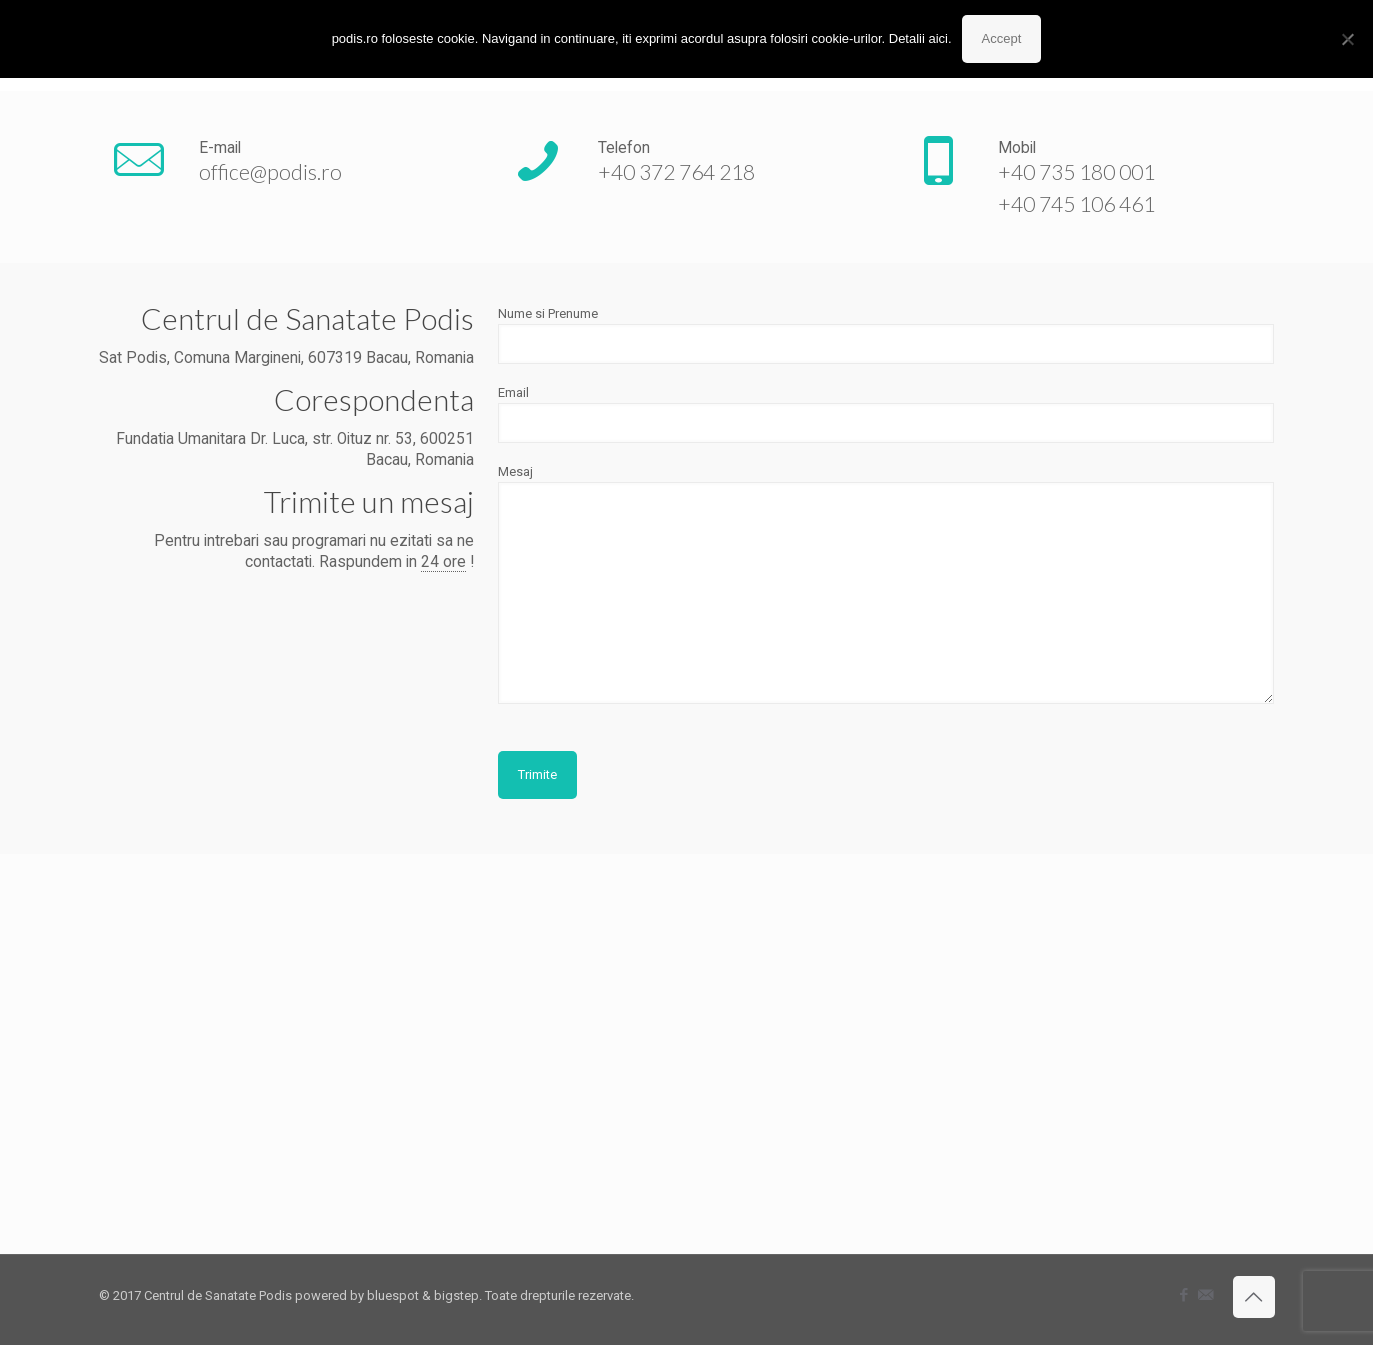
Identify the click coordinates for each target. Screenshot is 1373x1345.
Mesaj (886, 584)
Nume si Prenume (886, 335)
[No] (1348, 39)
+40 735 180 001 (1076, 171)
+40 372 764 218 (676, 171)
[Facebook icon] (1184, 1295)
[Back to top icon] (1254, 1297)
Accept (1002, 38)
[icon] (1205, 1295)
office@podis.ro (270, 171)
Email (886, 414)
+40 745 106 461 (1076, 203)
